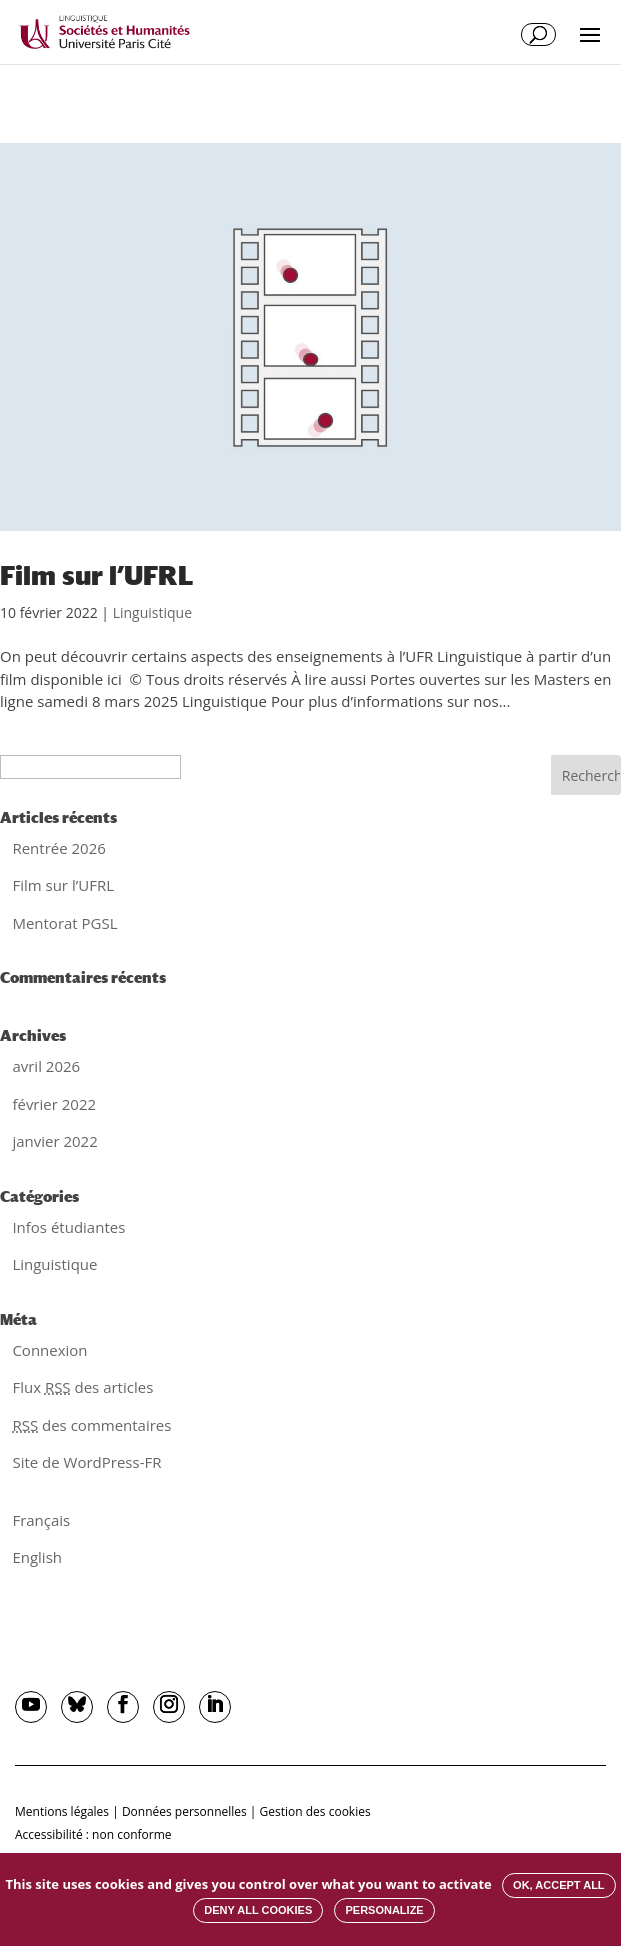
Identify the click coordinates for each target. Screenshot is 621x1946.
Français (41, 1520)
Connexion (49, 1350)
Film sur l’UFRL (96, 576)
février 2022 (54, 1104)
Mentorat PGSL (64, 923)
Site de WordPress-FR (86, 1462)
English (37, 1557)
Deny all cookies (258, 1910)
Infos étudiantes (68, 1227)
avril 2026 (46, 1066)
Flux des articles (82, 1387)
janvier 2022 (54, 1141)
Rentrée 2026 (58, 848)
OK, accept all (558, 1885)
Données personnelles (184, 1811)
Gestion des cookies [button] (315, 1811)
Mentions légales (62, 1811)
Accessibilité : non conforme (93, 1834)
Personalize (384, 1910)
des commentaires (91, 1425)
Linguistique (152, 612)
